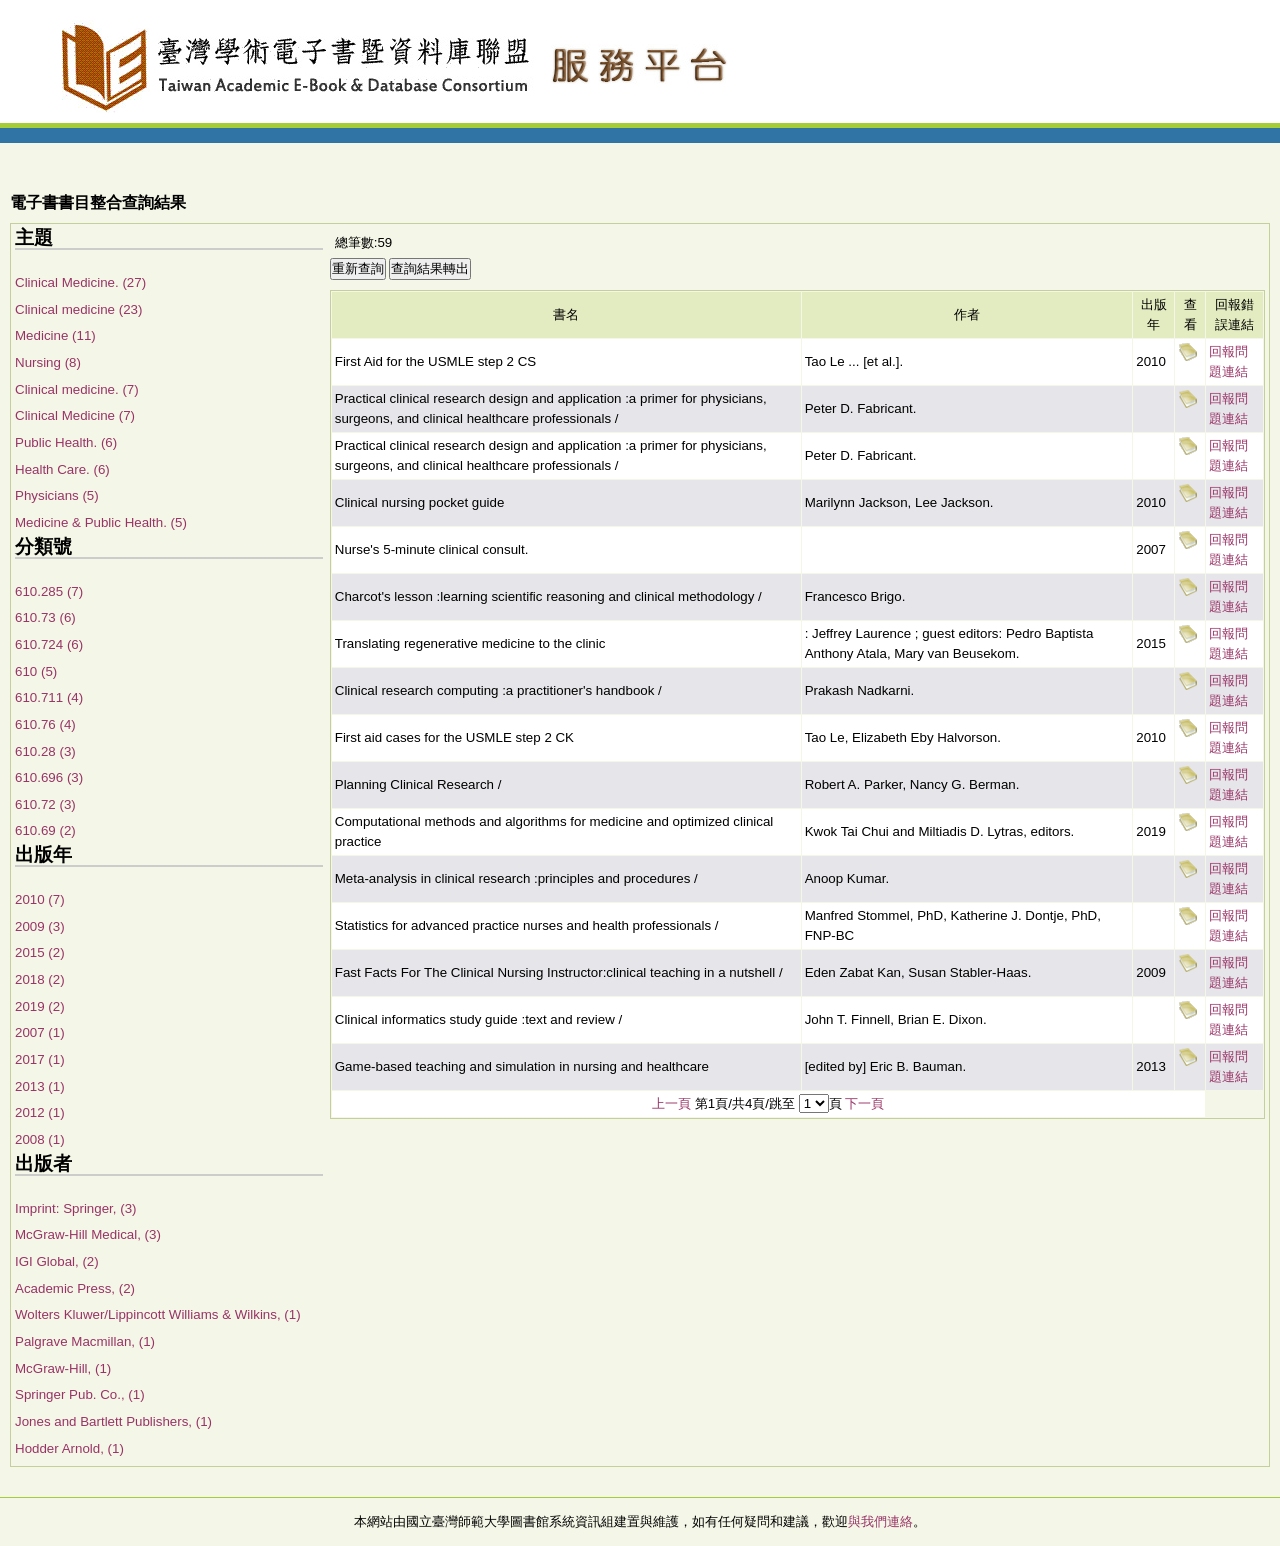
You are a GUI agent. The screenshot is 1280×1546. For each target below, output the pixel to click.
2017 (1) (40, 1059)
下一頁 (864, 1103)
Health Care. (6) (62, 469)
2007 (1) (40, 1032)
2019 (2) (40, 1006)
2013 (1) (40, 1086)
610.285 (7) (49, 591)
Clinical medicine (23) (78, 309)
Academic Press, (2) (75, 1288)
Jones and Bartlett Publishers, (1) (113, 1421)
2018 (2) (40, 979)
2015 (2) (40, 952)
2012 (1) (40, 1112)
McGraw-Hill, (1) (63, 1368)
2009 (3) (40, 926)
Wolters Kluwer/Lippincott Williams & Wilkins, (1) (158, 1314)
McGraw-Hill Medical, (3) (88, 1234)
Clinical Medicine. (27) (80, 282)
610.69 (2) (45, 830)
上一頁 (671, 1103)
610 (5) (36, 671)
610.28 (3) (45, 751)
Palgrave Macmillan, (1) (85, 1341)
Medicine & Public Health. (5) (101, 522)
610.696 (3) (49, 777)
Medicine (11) (55, 335)
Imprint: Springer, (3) (75, 1208)
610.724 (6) (49, 644)
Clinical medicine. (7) (77, 389)
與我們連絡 (880, 1521)
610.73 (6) (45, 617)
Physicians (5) (57, 495)
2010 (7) (40, 899)
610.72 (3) (45, 804)
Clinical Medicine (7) (75, 415)
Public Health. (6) (66, 442)
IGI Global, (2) (57, 1261)
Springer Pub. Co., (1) (80, 1394)
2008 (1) (40, 1139)
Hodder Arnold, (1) (69, 1448)
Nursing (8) (48, 362)
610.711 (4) (49, 697)
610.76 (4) (45, 724)
